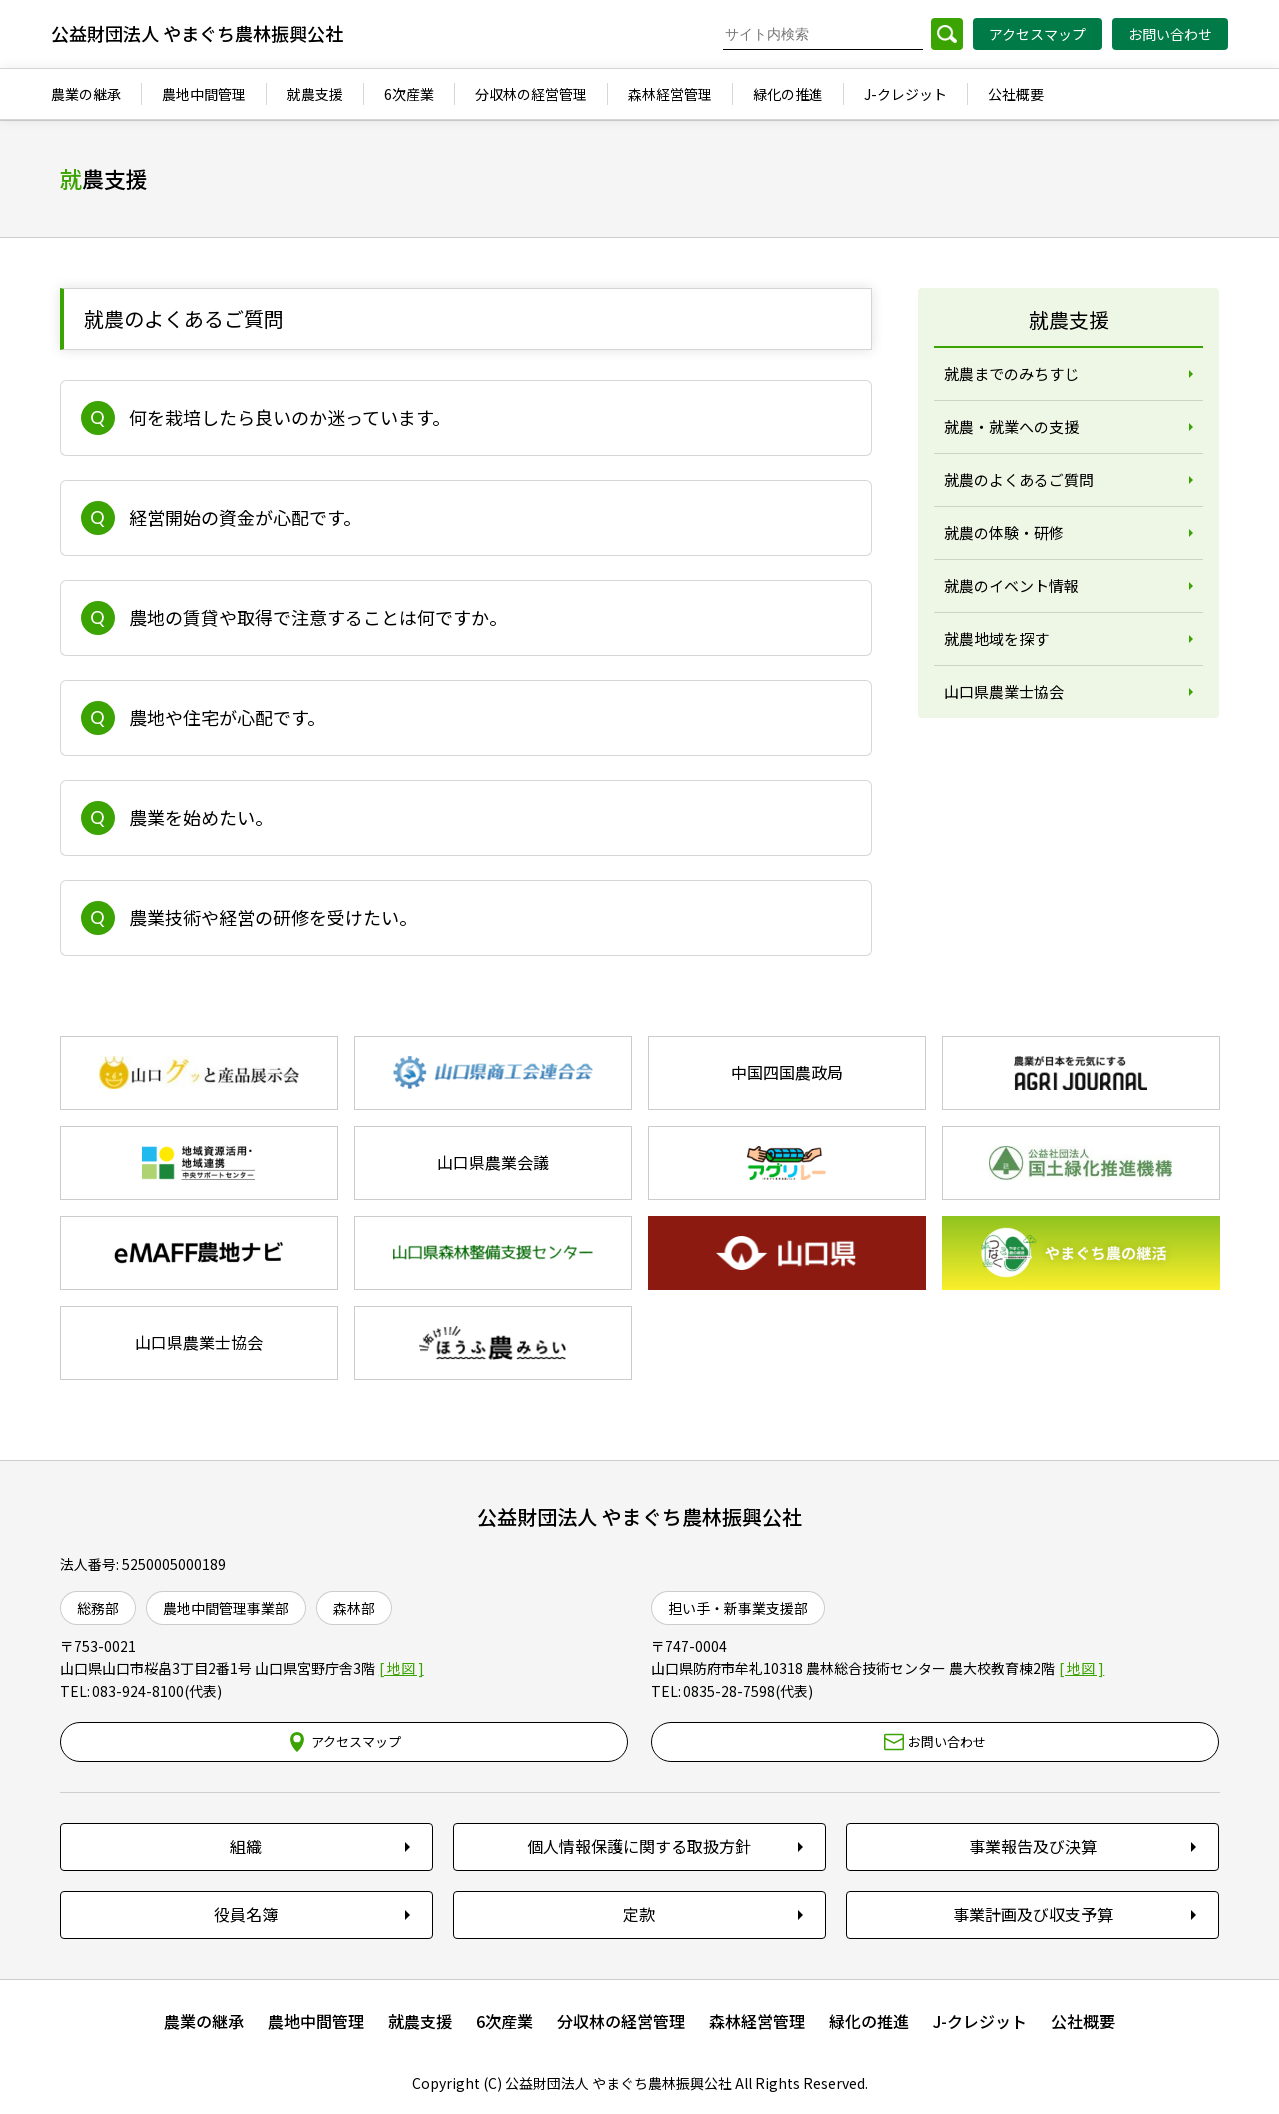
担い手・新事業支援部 (738, 1608)
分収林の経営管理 (621, 2021)
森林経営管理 (757, 2021)
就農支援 (420, 2021)
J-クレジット (980, 2021)
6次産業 (504, 2021)
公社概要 (1083, 2021)
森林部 (354, 1608)
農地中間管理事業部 (226, 1608)
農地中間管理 (316, 2021)
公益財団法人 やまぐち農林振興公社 (639, 1516)
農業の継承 (204, 2021)
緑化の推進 (869, 2021)
